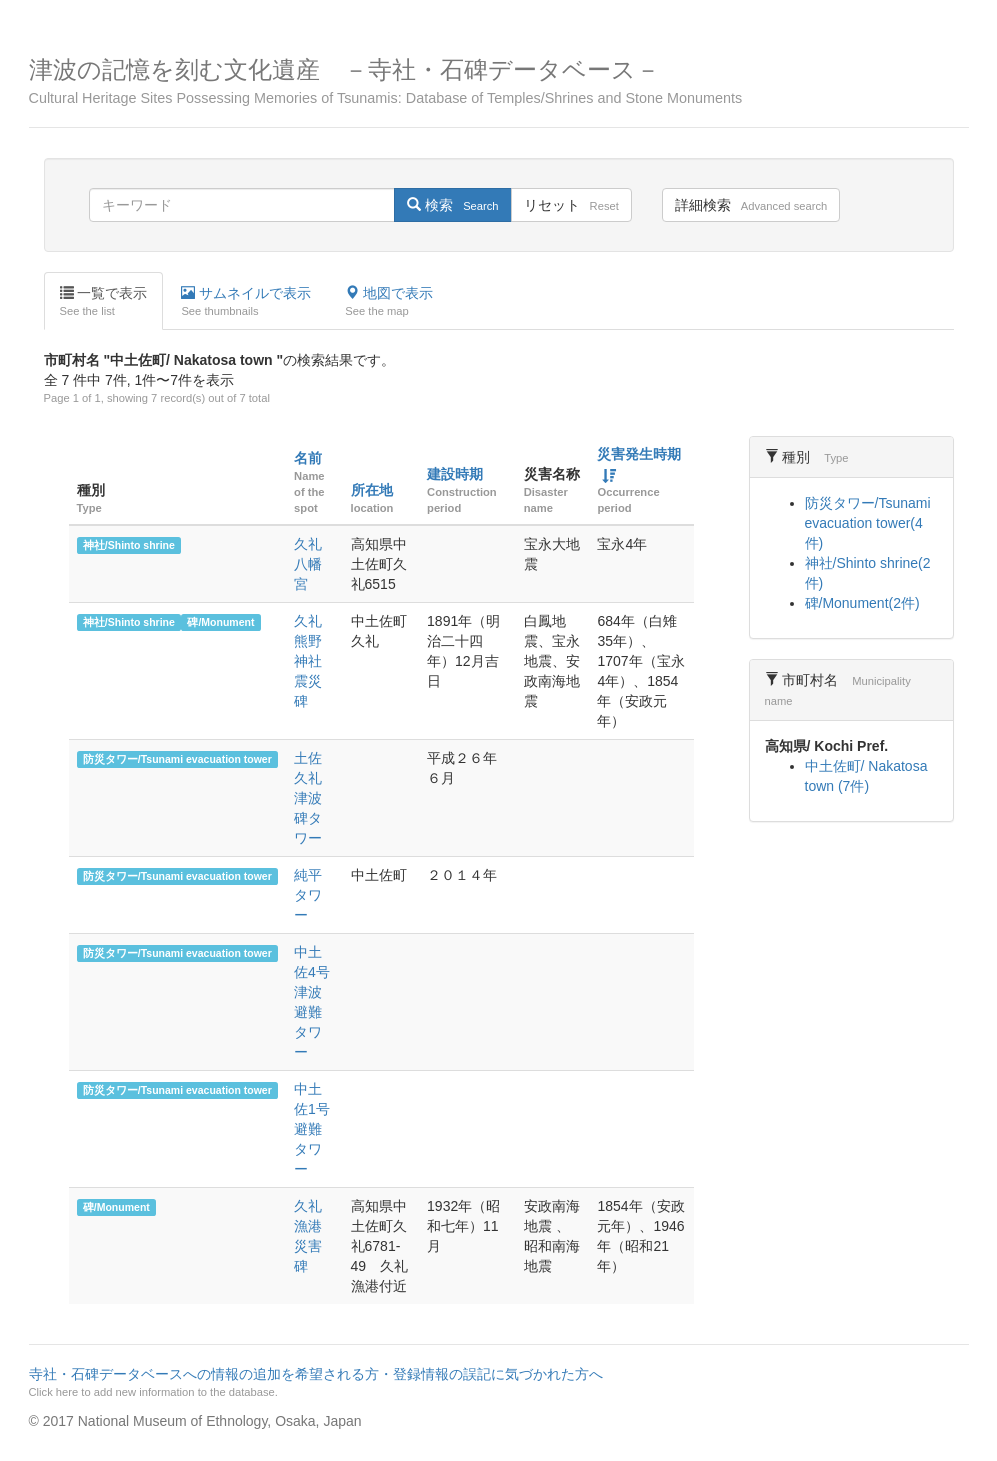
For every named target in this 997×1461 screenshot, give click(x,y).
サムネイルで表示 (246, 302)
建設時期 (455, 474)
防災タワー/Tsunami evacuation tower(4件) (868, 523)
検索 (452, 205)
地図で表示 (389, 302)
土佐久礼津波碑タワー (308, 798)
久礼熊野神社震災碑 (308, 661)
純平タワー (308, 895)
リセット (571, 205)
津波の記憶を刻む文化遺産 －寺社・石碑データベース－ (499, 81)
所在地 (372, 490)
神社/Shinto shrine (129, 545)
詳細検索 (751, 205)
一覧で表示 (104, 302)
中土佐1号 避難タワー (319, 1129)
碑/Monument (220, 622)
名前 (308, 458)
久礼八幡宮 (308, 564)
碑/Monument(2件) (862, 603)
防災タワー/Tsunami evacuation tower (177, 759)
